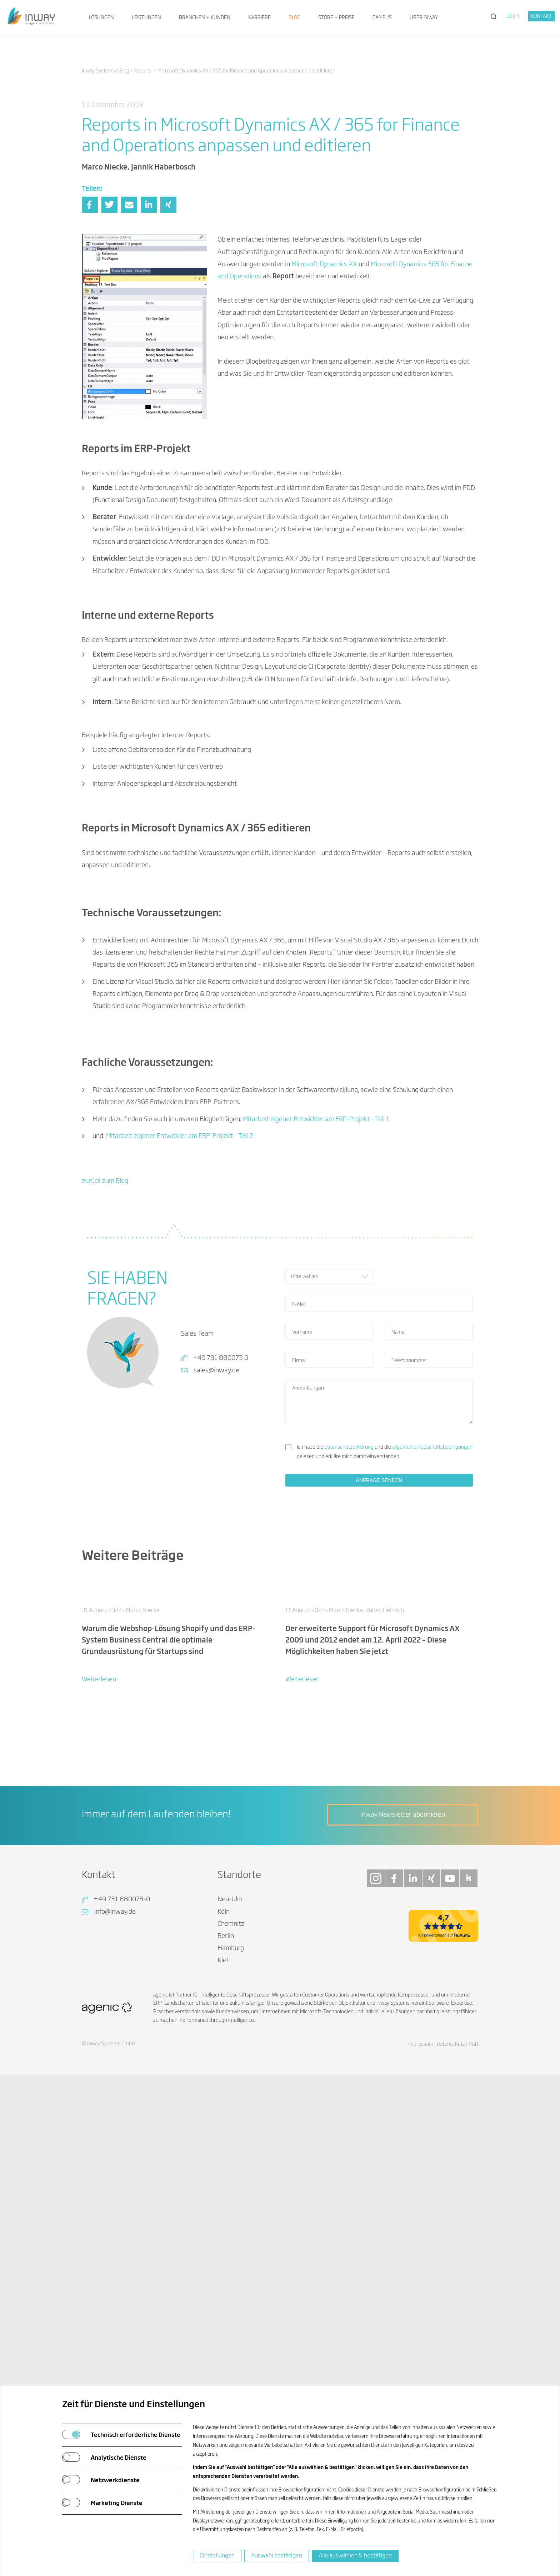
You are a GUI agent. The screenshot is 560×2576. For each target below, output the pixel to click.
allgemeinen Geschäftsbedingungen (432, 1670)
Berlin (226, 2267)
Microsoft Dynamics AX (324, 264)
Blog (294, 17)
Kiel (223, 2292)
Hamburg (231, 2280)
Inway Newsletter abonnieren (402, 2146)
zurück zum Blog (105, 1404)
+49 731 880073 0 (220, 1581)
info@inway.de (115, 2243)
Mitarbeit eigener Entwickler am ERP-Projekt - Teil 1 (316, 1342)
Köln (224, 2243)
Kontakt (541, 16)
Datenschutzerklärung (349, 1670)
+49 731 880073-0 (122, 2231)
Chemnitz (231, 2255)
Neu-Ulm (230, 2231)
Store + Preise (336, 17)
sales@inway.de (216, 1593)
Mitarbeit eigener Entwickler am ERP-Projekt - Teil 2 (179, 1359)
